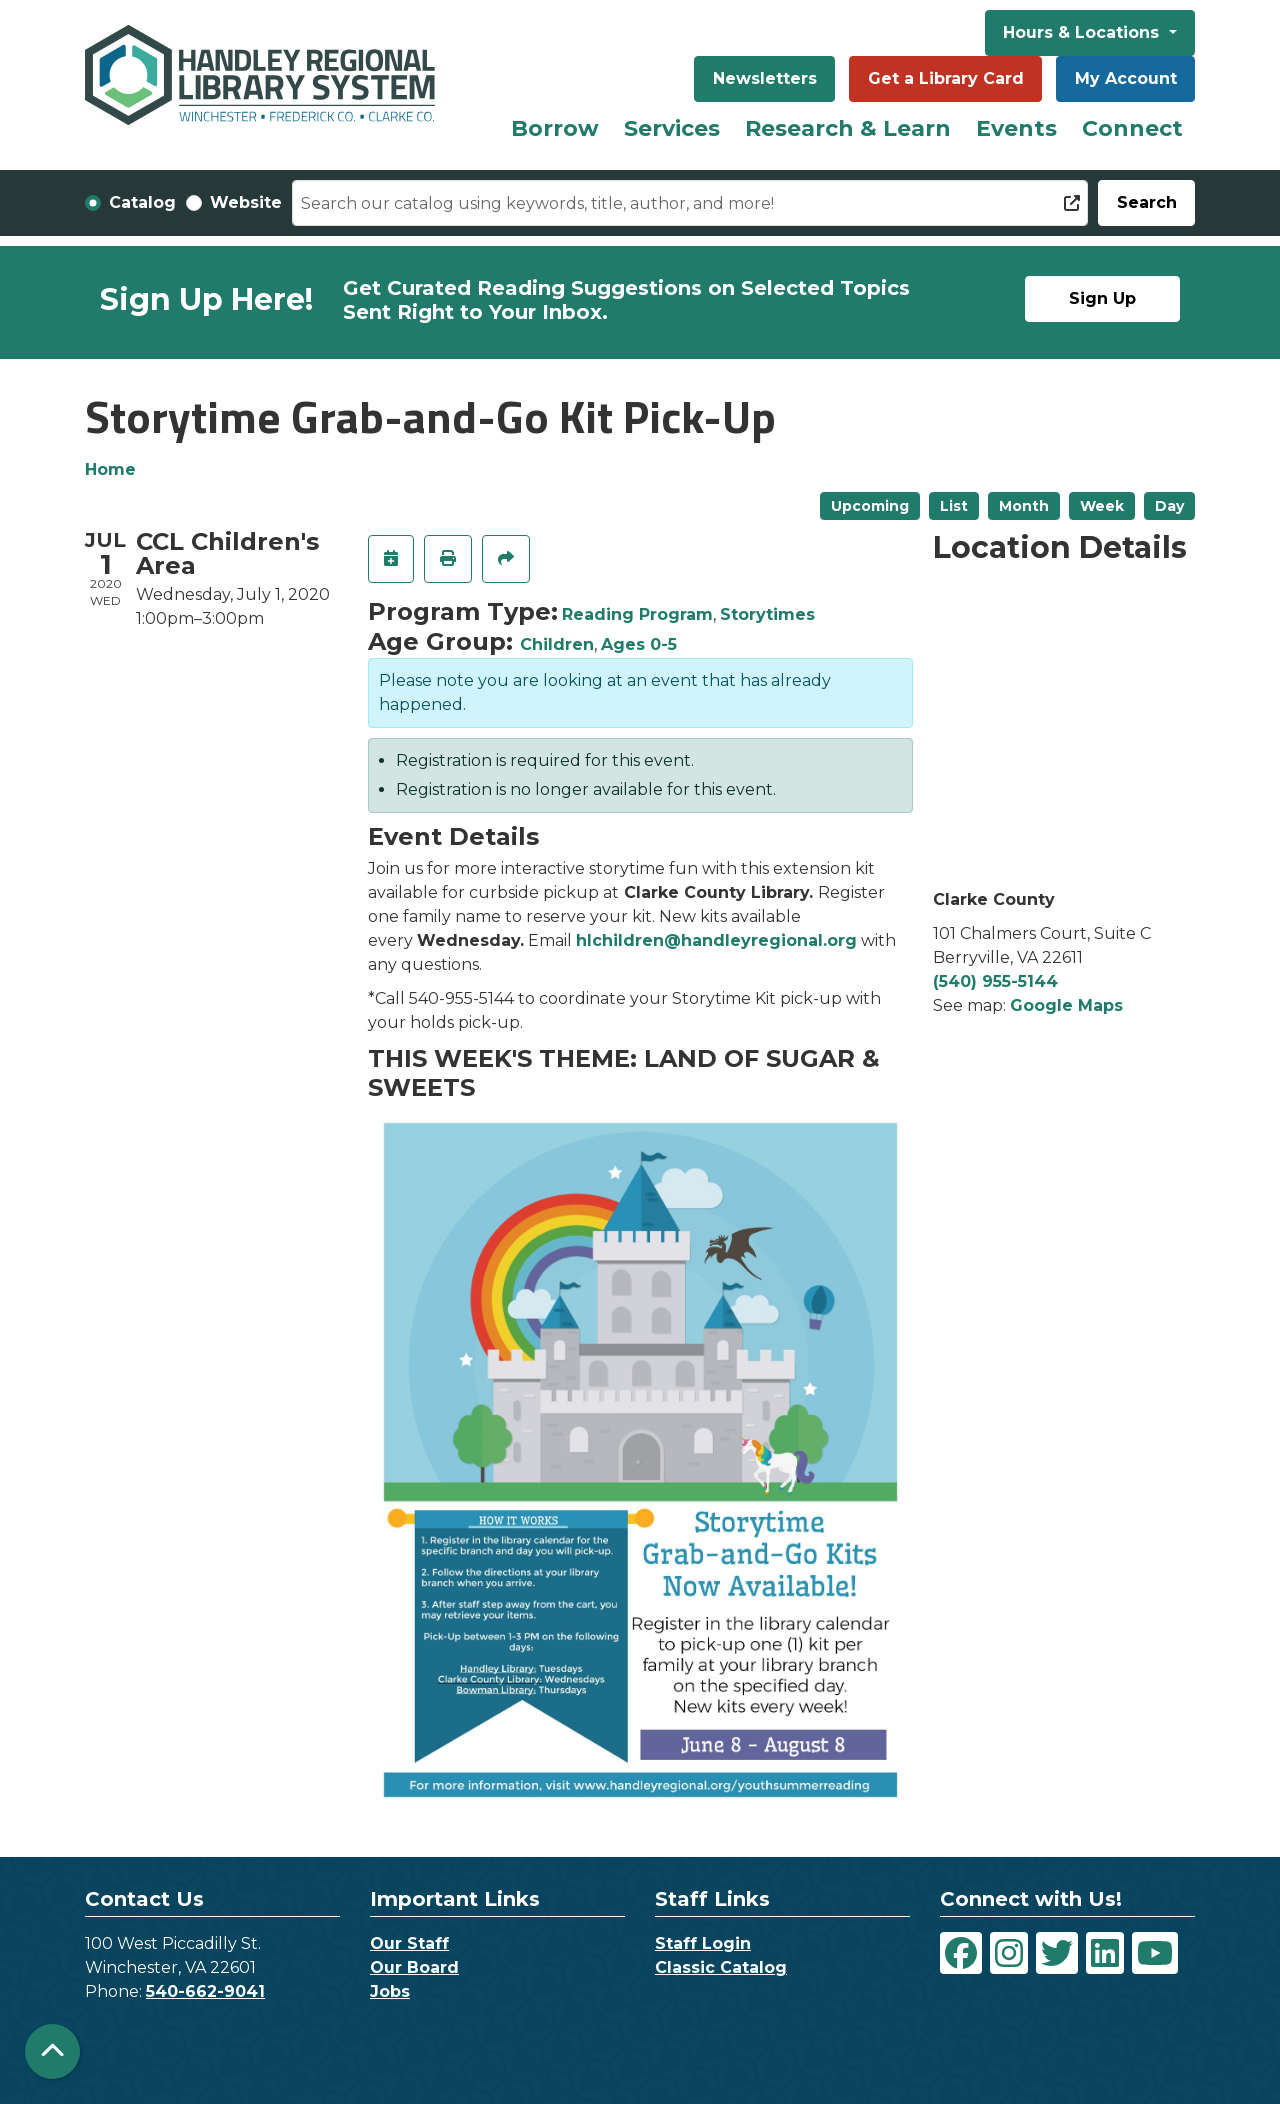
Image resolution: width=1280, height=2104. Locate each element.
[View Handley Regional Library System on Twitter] (1057, 1953)
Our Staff (409, 1943)
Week (1102, 506)
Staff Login (703, 1943)
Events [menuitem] (1016, 128)
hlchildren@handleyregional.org (716, 940)
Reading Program (637, 614)
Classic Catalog (721, 1967)
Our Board (414, 1967)
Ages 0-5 (639, 644)
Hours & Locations (1083, 32)
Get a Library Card (946, 78)
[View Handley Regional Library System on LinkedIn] (1105, 1953)
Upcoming (870, 506)
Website (246, 202)
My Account (1126, 78)
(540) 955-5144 (995, 981)
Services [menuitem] (672, 128)
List (954, 506)
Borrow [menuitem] (555, 128)
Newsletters (765, 78)
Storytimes (767, 614)
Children (557, 644)
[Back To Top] (52, 2051)
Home (110, 469)
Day (1169, 506)
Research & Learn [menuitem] (848, 128)
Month (1024, 506)
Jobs (390, 1991)
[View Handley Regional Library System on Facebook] (961, 1953)
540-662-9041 (205, 1991)
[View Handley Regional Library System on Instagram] (1009, 1953)
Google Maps (1066, 1005)
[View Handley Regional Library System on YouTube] (1155, 1953)
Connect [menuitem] (1132, 128)
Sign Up (1102, 298)
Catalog (142, 202)
